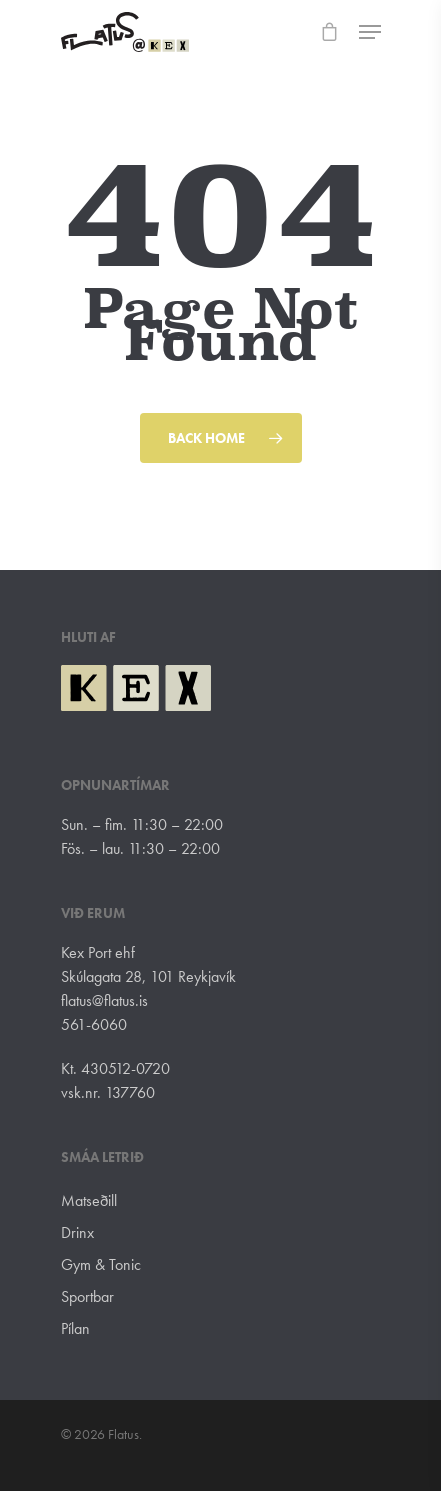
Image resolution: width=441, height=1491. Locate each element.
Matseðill (89, 1200)
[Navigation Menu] (370, 32)
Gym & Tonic (101, 1264)
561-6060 (94, 1024)
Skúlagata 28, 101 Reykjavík (148, 976)
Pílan (75, 1328)
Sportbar (87, 1296)
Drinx (77, 1232)
